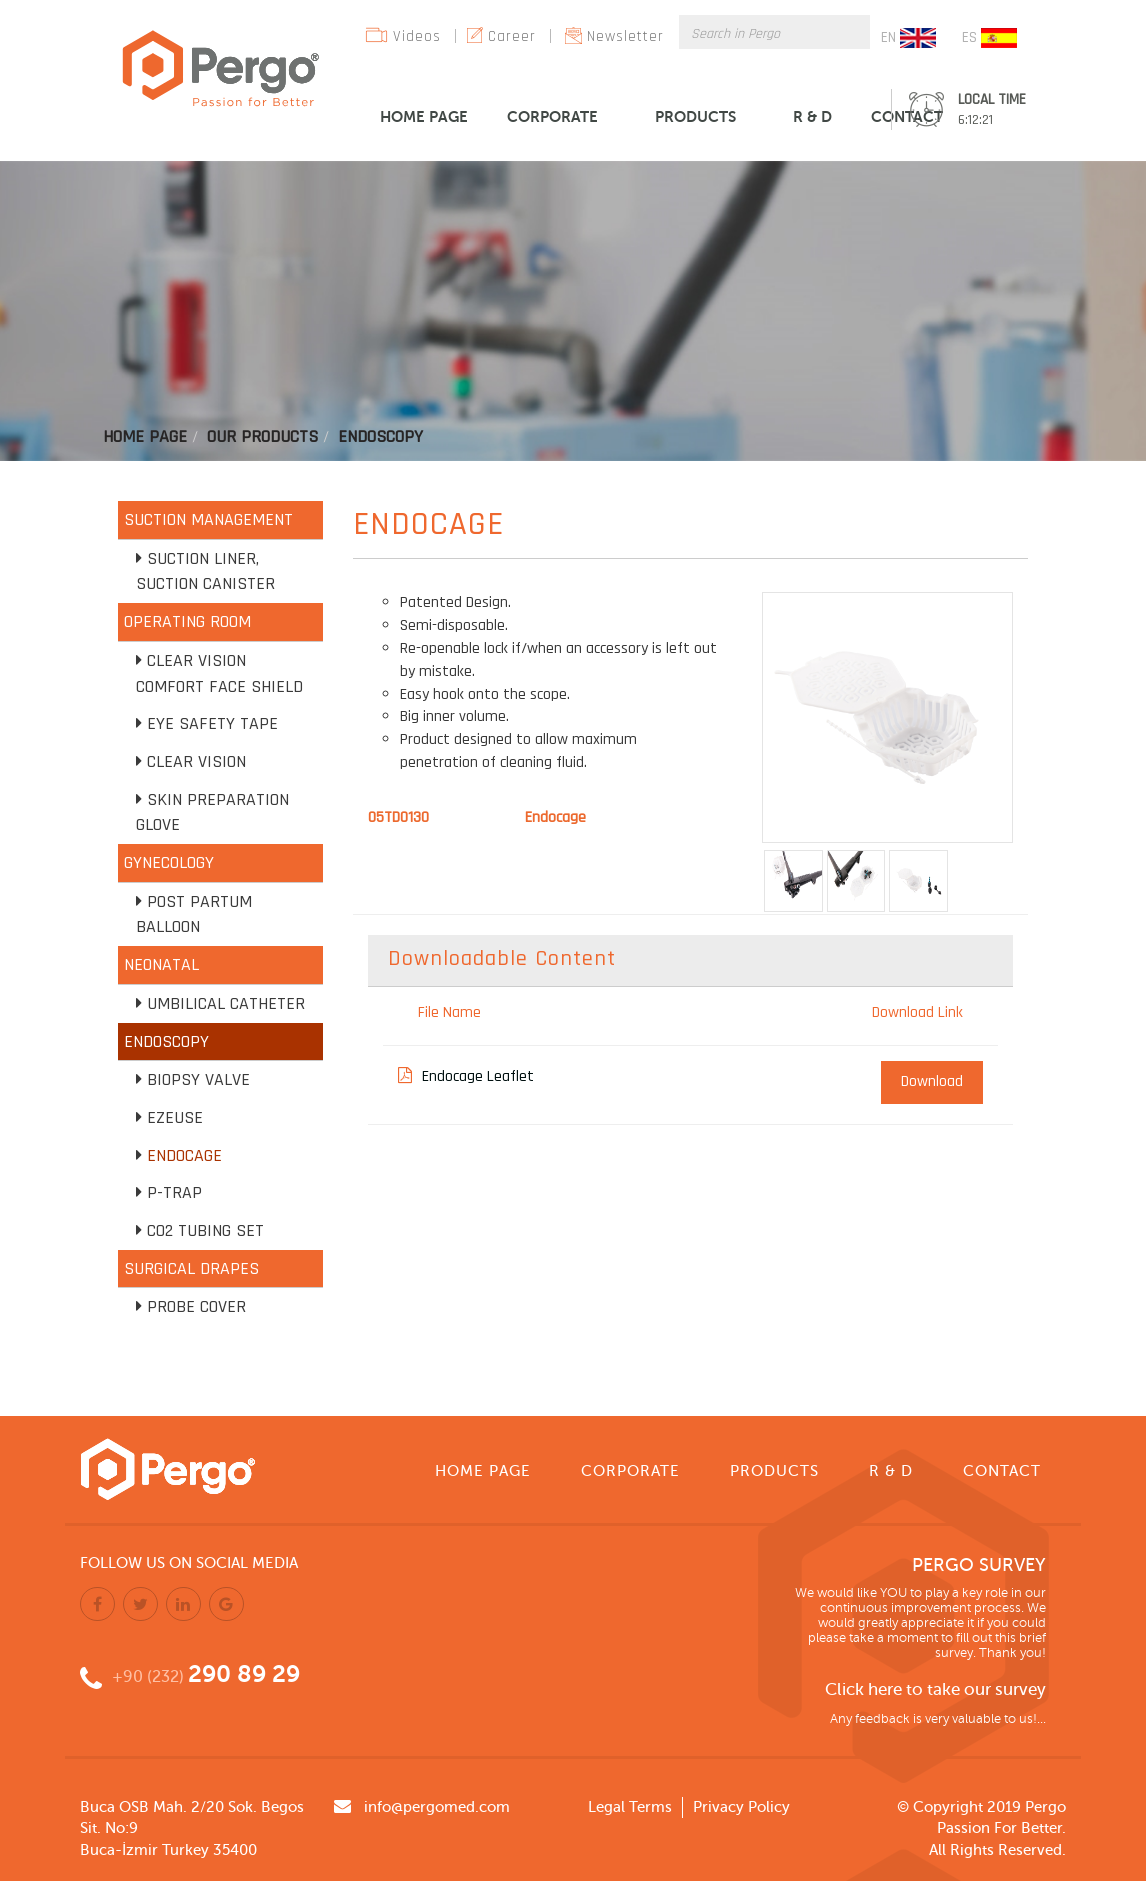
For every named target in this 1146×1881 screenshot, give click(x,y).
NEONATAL (161, 964)
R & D (812, 116)
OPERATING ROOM (187, 621)
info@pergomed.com (437, 1807)
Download (932, 1081)
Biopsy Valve (198, 1079)
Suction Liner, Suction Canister (205, 571)
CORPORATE (552, 116)
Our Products (262, 436)
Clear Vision (196, 761)
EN (908, 38)
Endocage (184, 1155)
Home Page (145, 436)
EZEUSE (175, 1117)
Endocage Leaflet (466, 1076)
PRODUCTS (695, 116)
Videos (417, 36)
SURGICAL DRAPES (191, 1268)
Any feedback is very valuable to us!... (938, 1719)
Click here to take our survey (935, 1690)
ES (989, 38)
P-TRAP (174, 1192)
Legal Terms (630, 1807)
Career (512, 36)
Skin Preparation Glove (212, 812)
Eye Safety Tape (212, 723)
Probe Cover (196, 1306)
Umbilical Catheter (226, 1003)
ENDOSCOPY (166, 1041)
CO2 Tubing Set (205, 1230)
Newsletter (625, 36)
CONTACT (907, 116)
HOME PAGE (424, 116)
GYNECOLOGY (169, 862)
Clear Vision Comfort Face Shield (219, 673)
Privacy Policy (741, 1807)
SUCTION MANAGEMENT (208, 519)
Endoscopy (380, 436)
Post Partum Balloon (194, 914)
